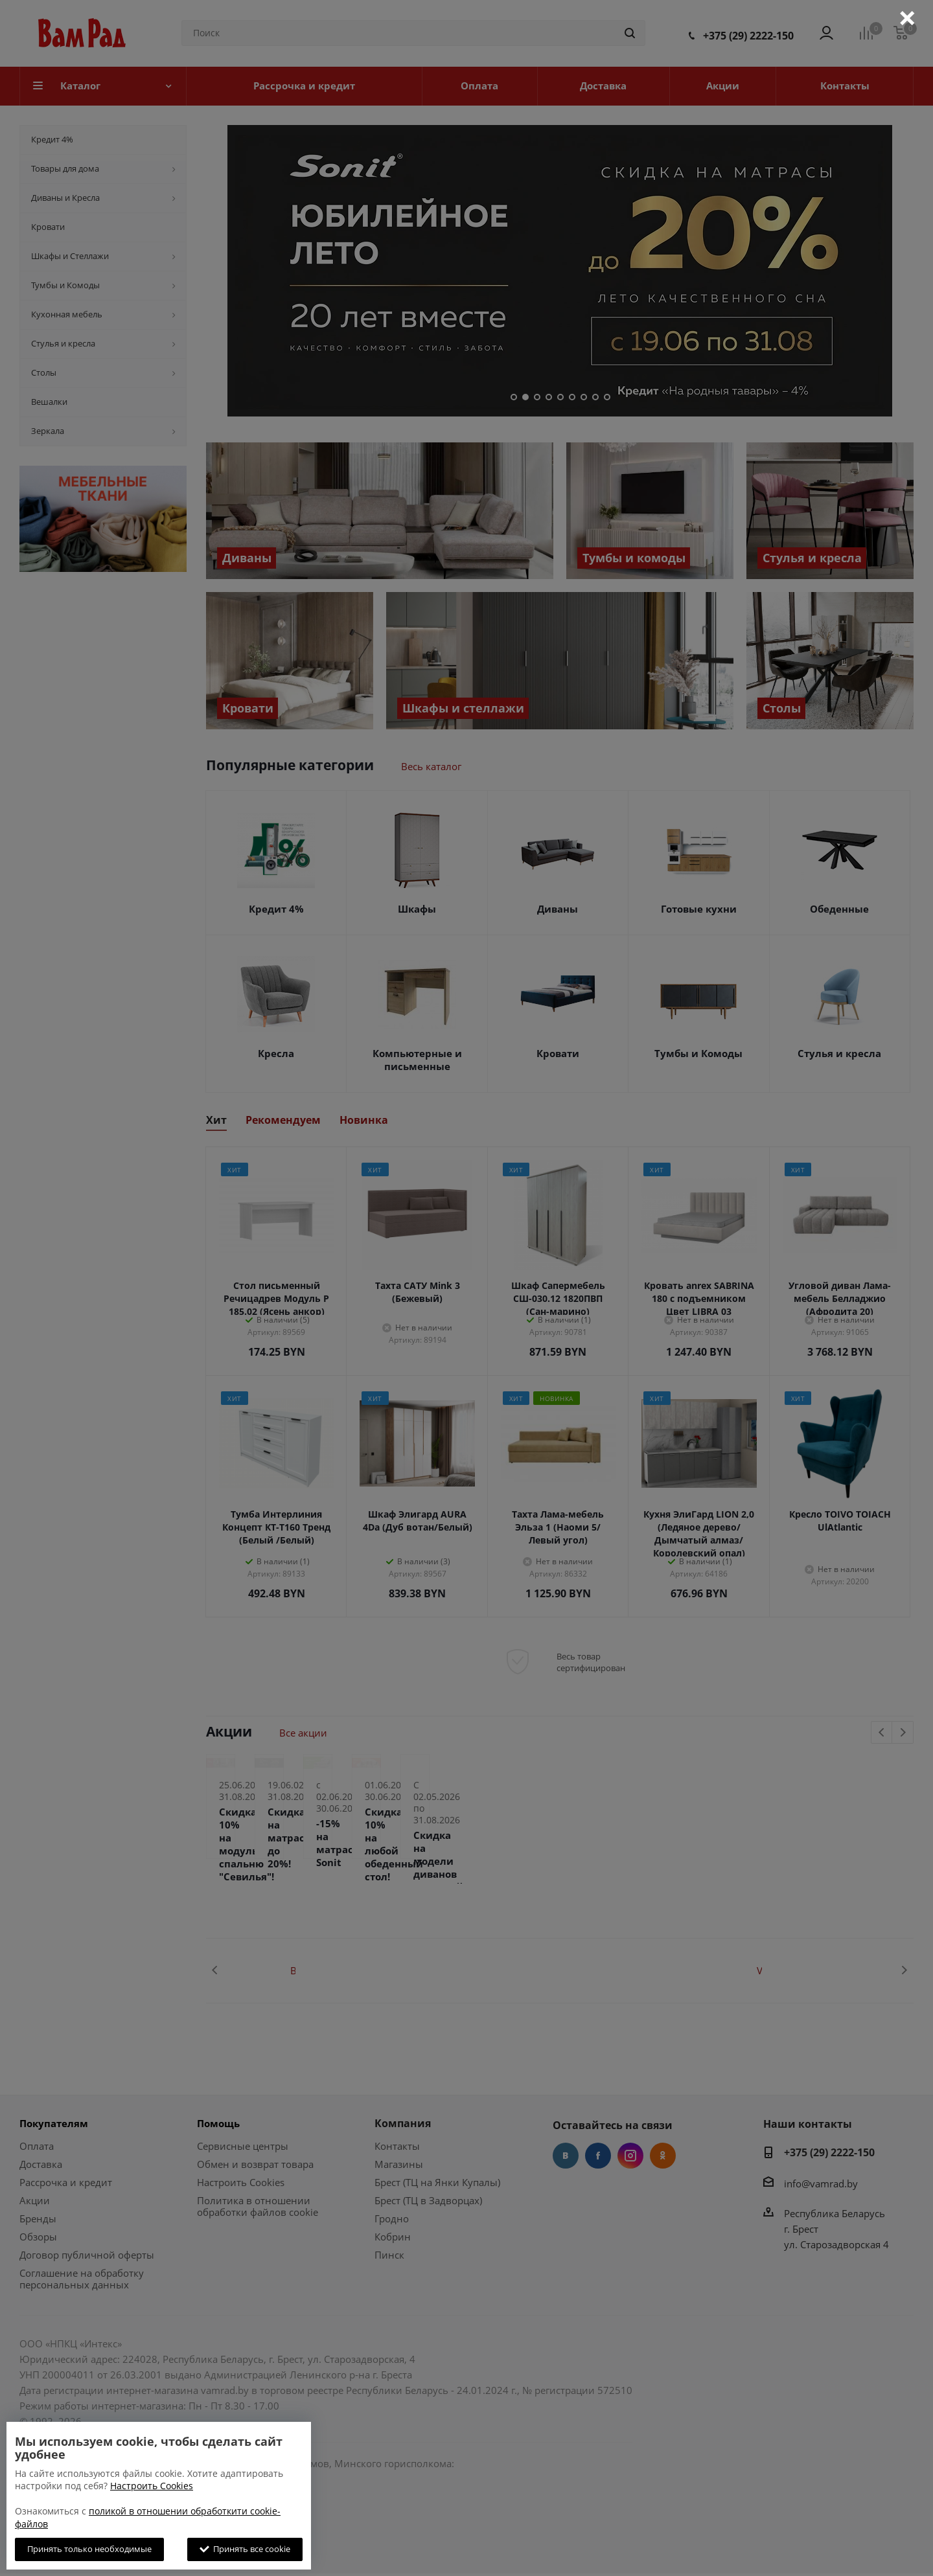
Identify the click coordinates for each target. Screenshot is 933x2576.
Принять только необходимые (89, 2549)
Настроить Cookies (151, 2485)
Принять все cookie (245, 2549)
